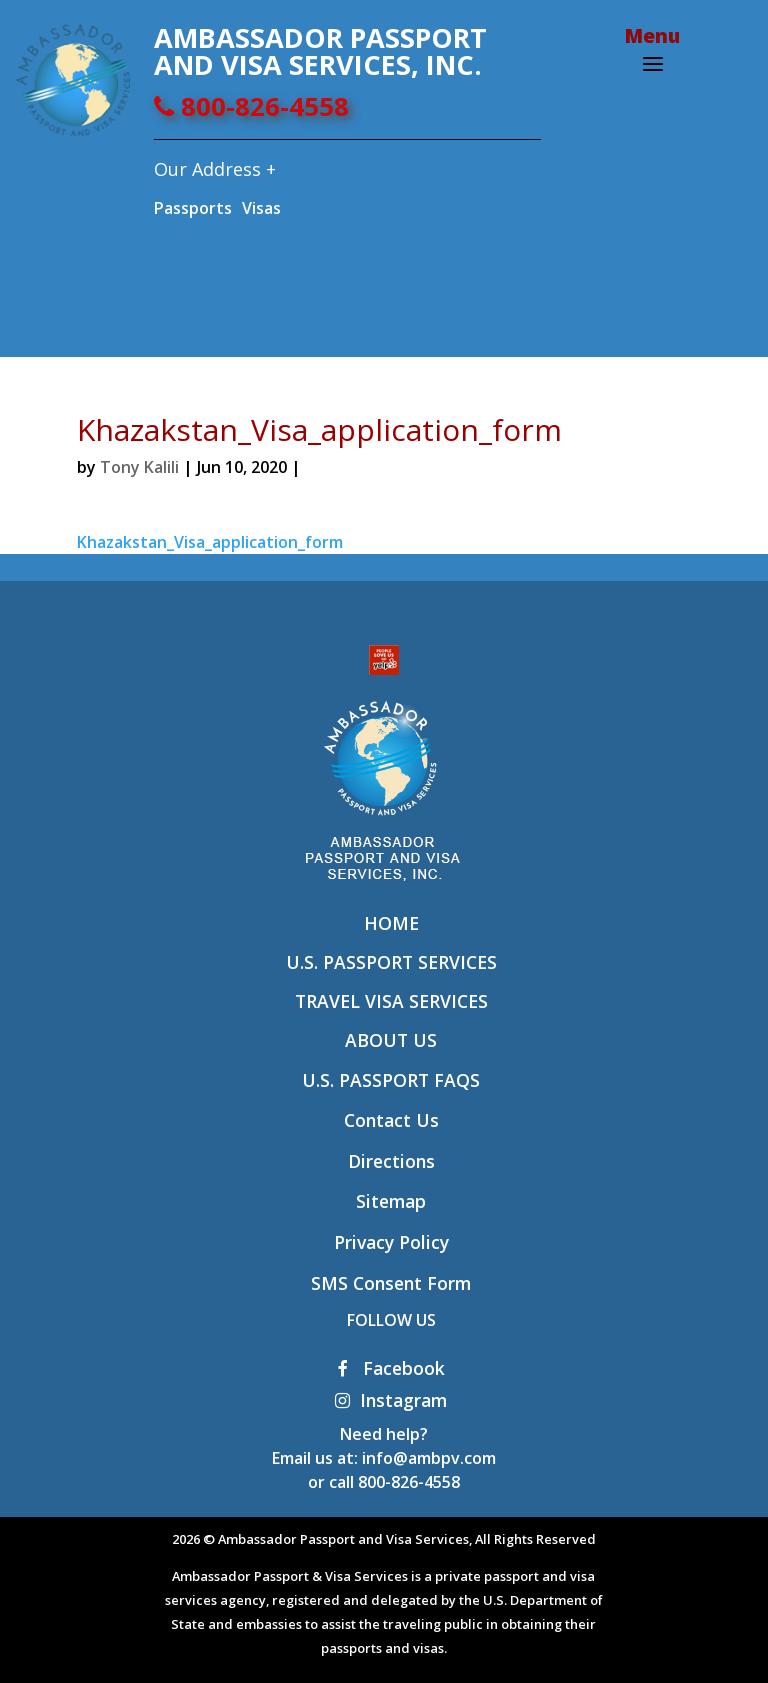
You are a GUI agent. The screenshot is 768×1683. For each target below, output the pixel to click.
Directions (391, 1161)
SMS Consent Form (391, 1283)
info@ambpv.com (429, 1458)
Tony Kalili (139, 467)
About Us (391, 1040)
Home (391, 923)
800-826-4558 (251, 106)
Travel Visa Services (391, 1001)
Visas (261, 208)
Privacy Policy (391, 1242)
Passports (193, 208)
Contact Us (391, 1120)
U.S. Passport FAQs (391, 1080)
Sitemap (391, 1201)
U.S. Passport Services (391, 962)
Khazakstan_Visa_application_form (210, 542)
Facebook (391, 1368)
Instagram (391, 1400)
